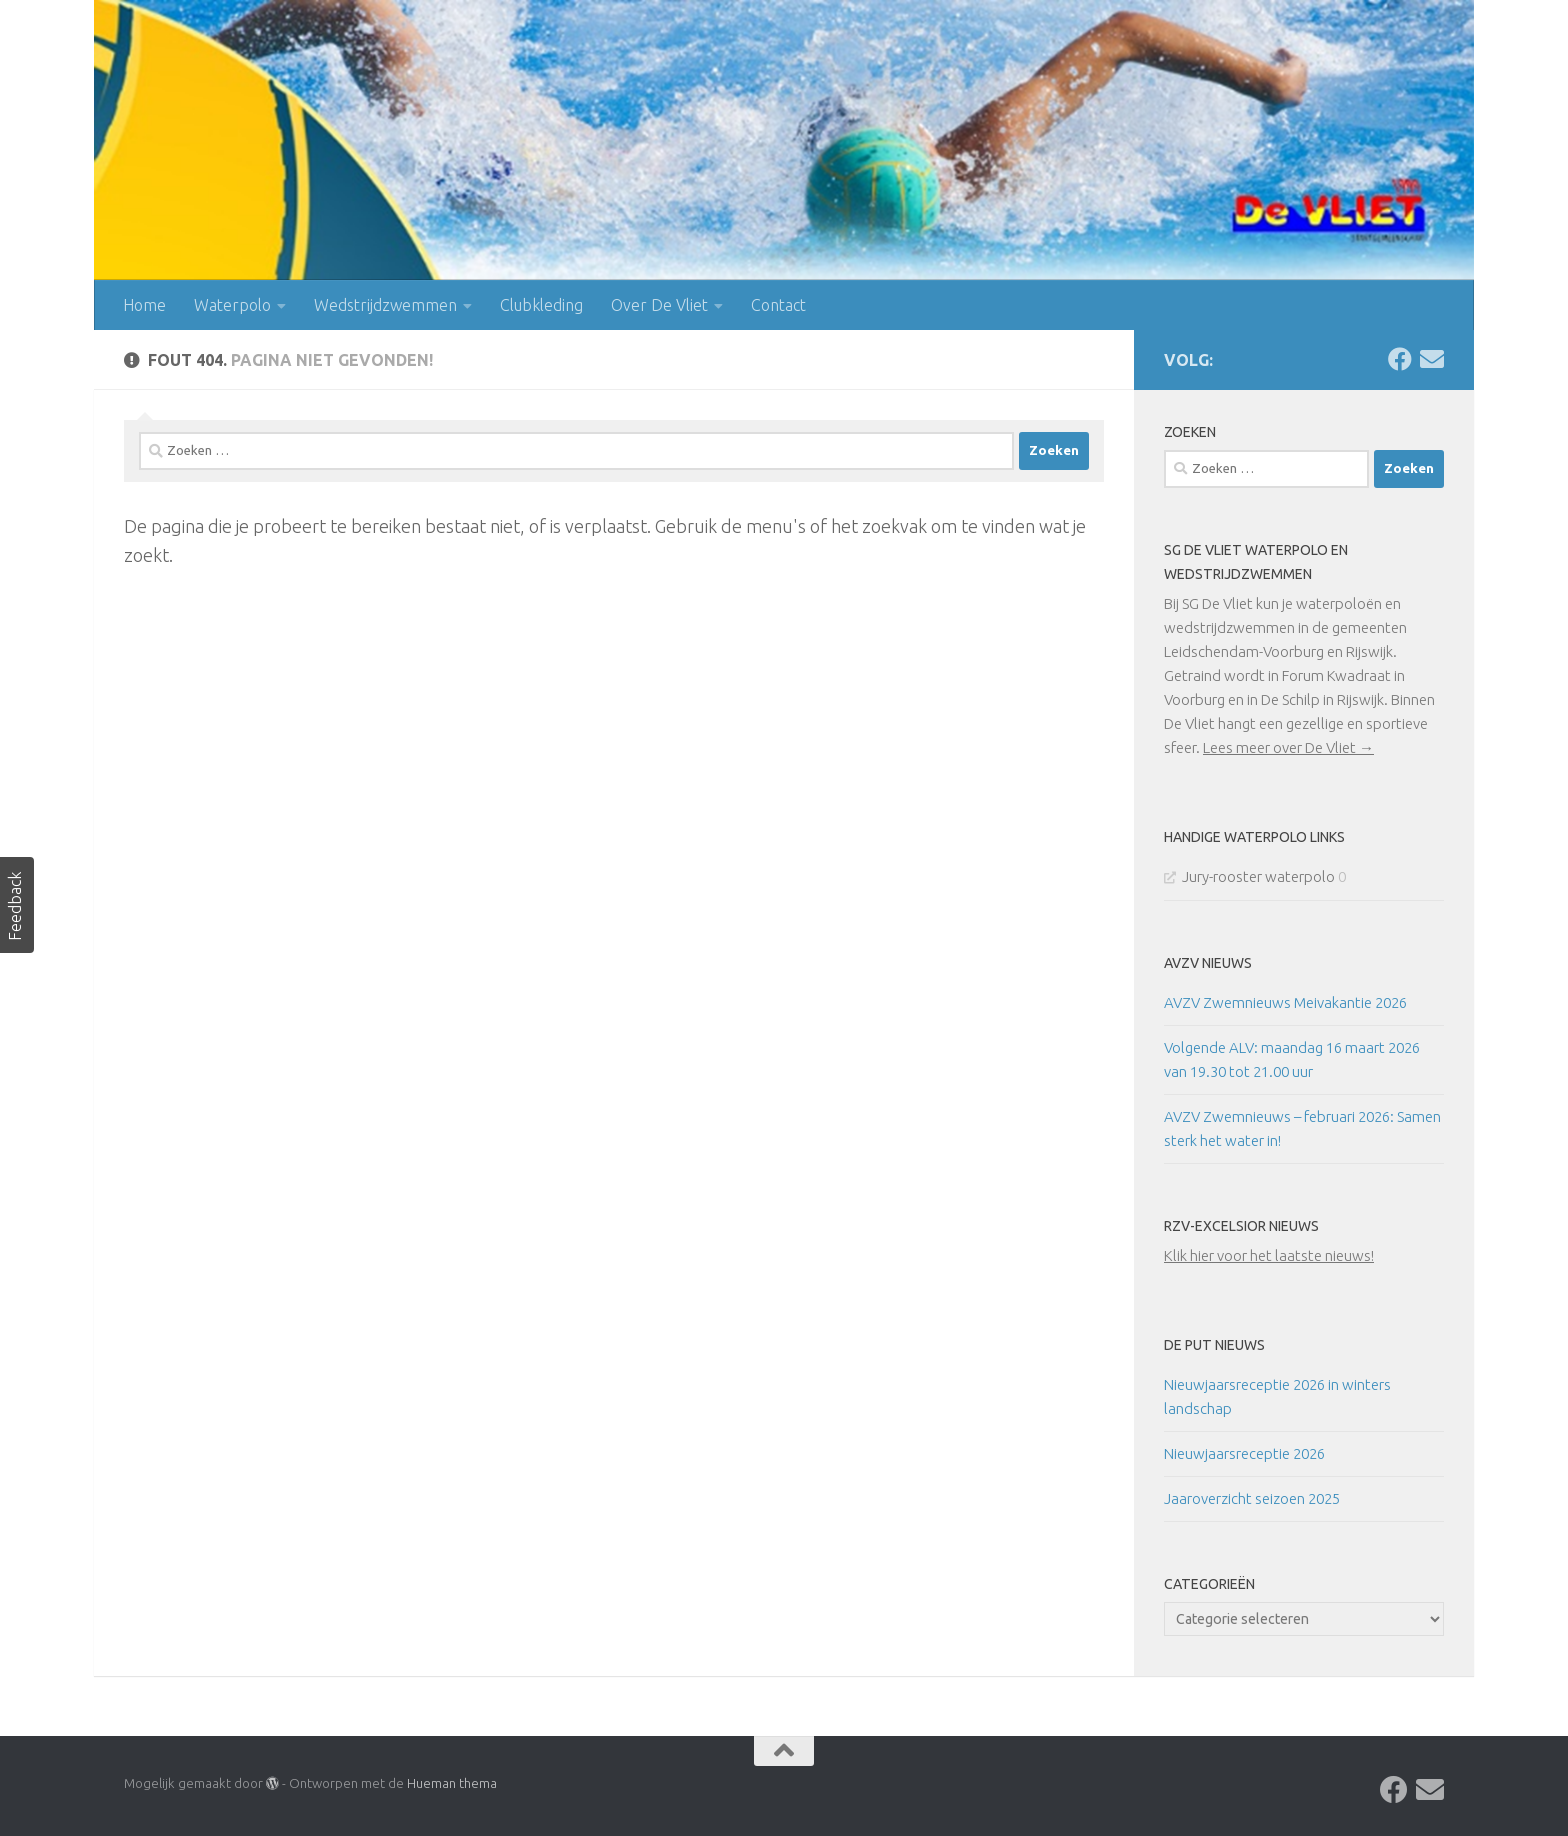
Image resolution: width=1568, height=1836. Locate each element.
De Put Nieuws (1214, 1345)
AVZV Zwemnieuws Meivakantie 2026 (1285, 1002)
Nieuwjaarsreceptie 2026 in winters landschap (1277, 1396)
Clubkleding (541, 305)
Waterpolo (232, 305)
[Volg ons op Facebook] (1400, 359)
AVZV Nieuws (1208, 963)
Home (144, 305)
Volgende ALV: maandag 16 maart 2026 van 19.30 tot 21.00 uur (1292, 1059)
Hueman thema (452, 1783)
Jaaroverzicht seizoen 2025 (1252, 1498)
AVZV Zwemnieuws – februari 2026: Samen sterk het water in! (1302, 1128)
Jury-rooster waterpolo (1258, 876)
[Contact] (1432, 359)
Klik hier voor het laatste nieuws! (1269, 1255)
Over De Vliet (659, 305)
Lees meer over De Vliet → (1288, 747)
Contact (778, 305)
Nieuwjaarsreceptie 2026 (1244, 1453)
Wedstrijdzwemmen (385, 305)
